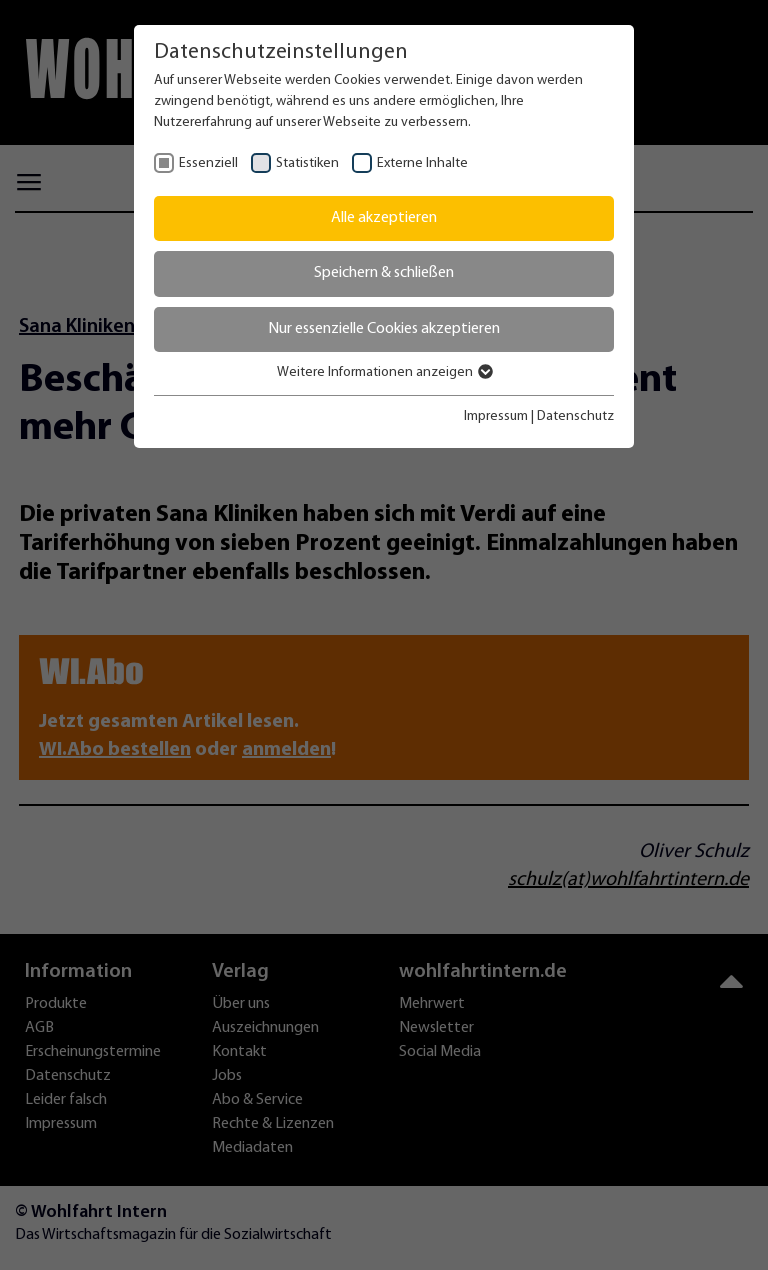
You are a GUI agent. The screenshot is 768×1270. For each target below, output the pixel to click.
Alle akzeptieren (384, 218)
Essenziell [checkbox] (208, 163)
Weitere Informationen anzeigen (384, 372)
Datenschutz (575, 416)
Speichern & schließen (384, 273)
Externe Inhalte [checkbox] (422, 163)
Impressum (496, 416)
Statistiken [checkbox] (307, 163)
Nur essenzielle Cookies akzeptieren (384, 329)
